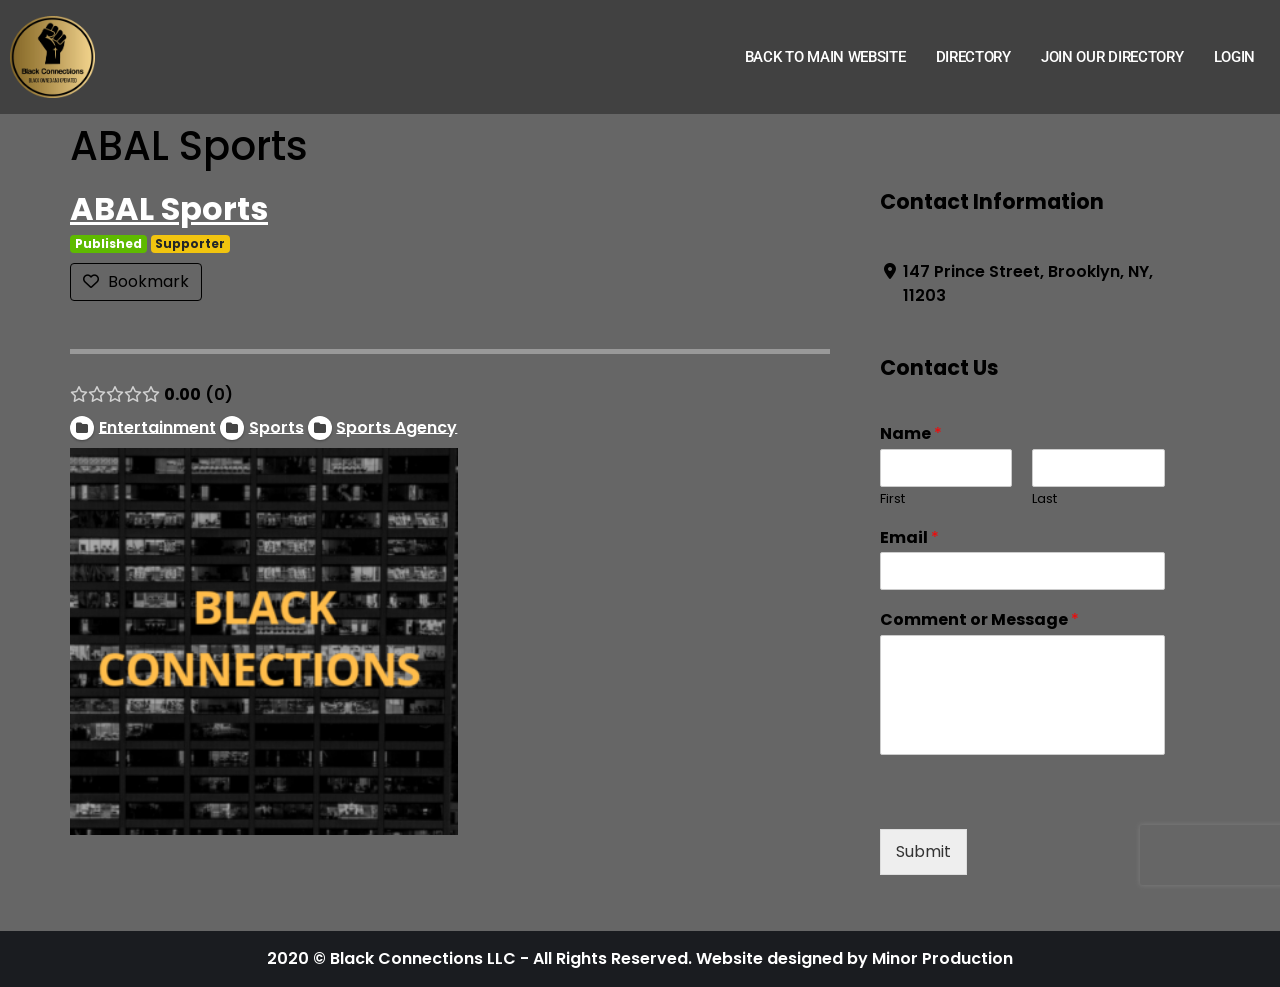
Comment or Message (979, 620)
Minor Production (942, 958)
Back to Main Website (825, 57)
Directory (973, 57)
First (892, 499)
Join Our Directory (1112, 57)
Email (909, 538)
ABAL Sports (169, 208)
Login (1235, 57)
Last (1044, 499)
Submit (923, 851)
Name (911, 434)
